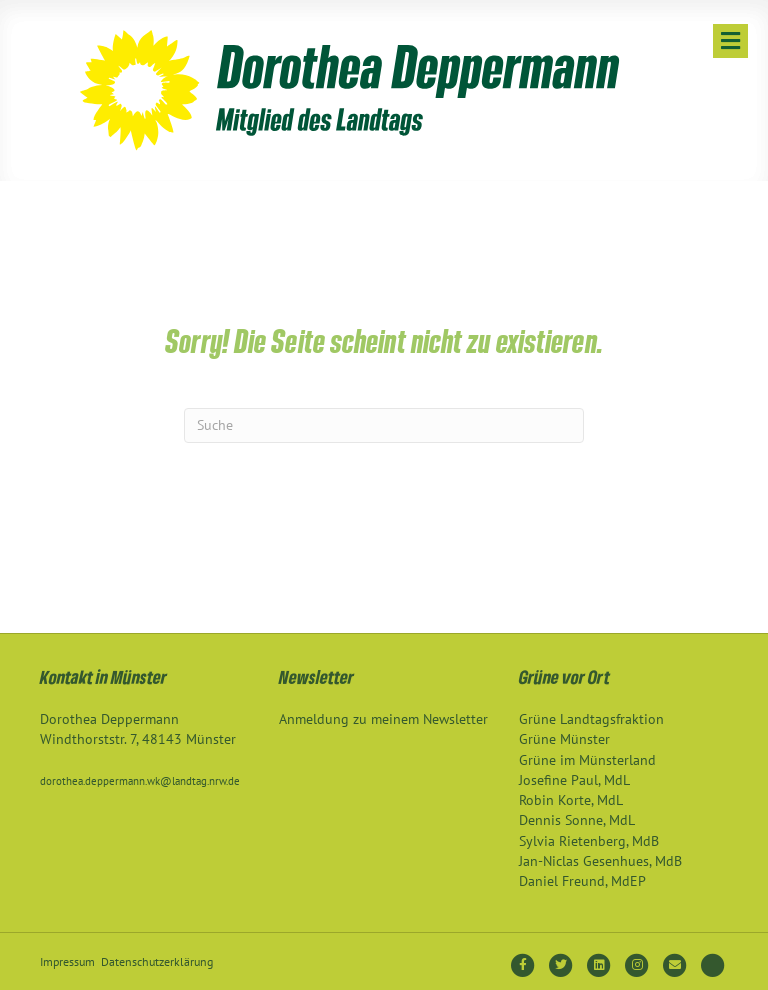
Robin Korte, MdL (571, 800)
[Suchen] (384, 425)
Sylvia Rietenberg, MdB (589, 841)
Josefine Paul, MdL (574, 780)
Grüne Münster (564, 739)
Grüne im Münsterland (587, 760)
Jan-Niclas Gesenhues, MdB (600, 861)
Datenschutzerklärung (157, 961)
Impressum (67, 961)
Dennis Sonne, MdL (577, 820)
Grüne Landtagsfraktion (591, 719)
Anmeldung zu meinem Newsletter (383, 719)
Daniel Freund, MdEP (582, 881)
